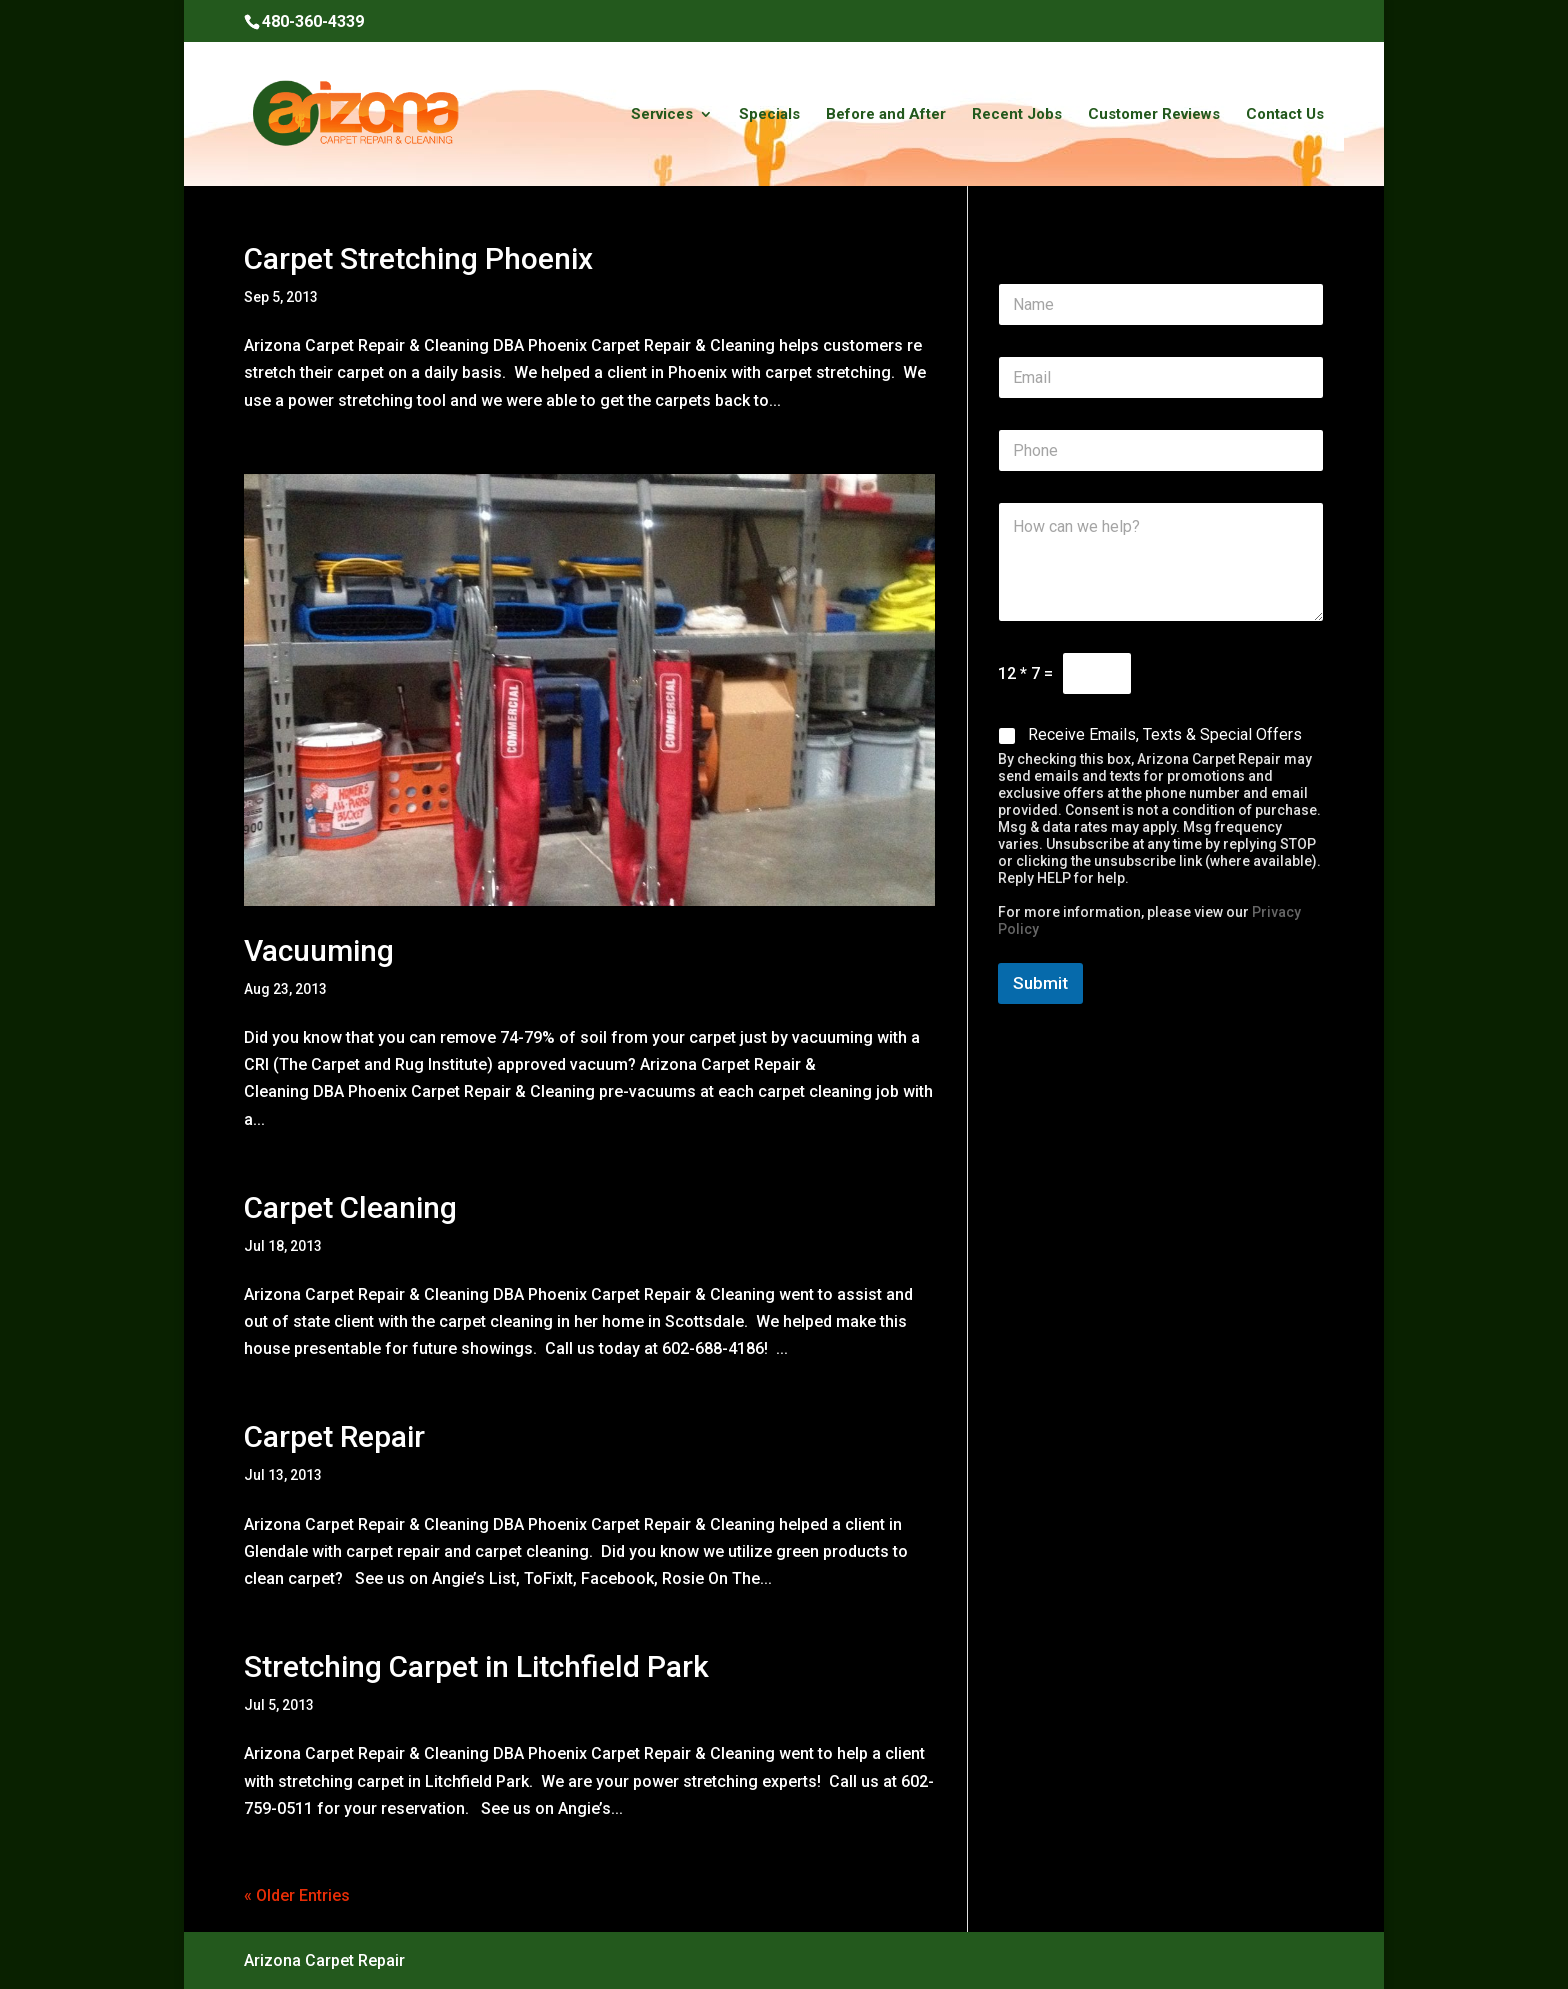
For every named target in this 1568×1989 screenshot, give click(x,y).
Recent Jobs (1017, 115)
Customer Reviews (1154, 115)
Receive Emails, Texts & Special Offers (1165, 734)
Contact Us (1285, 115)
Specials (769, 115)
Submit (1040, 983)
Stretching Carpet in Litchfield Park (476, 1666)
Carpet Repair (334, 1436)
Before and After (886, 115)
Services (662, 115)
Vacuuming (319, 950)
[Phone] (1161, 450)
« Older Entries (297, 1895)
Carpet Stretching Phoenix (418, 258)
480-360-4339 (313, 21)
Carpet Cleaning (350, 1207)
